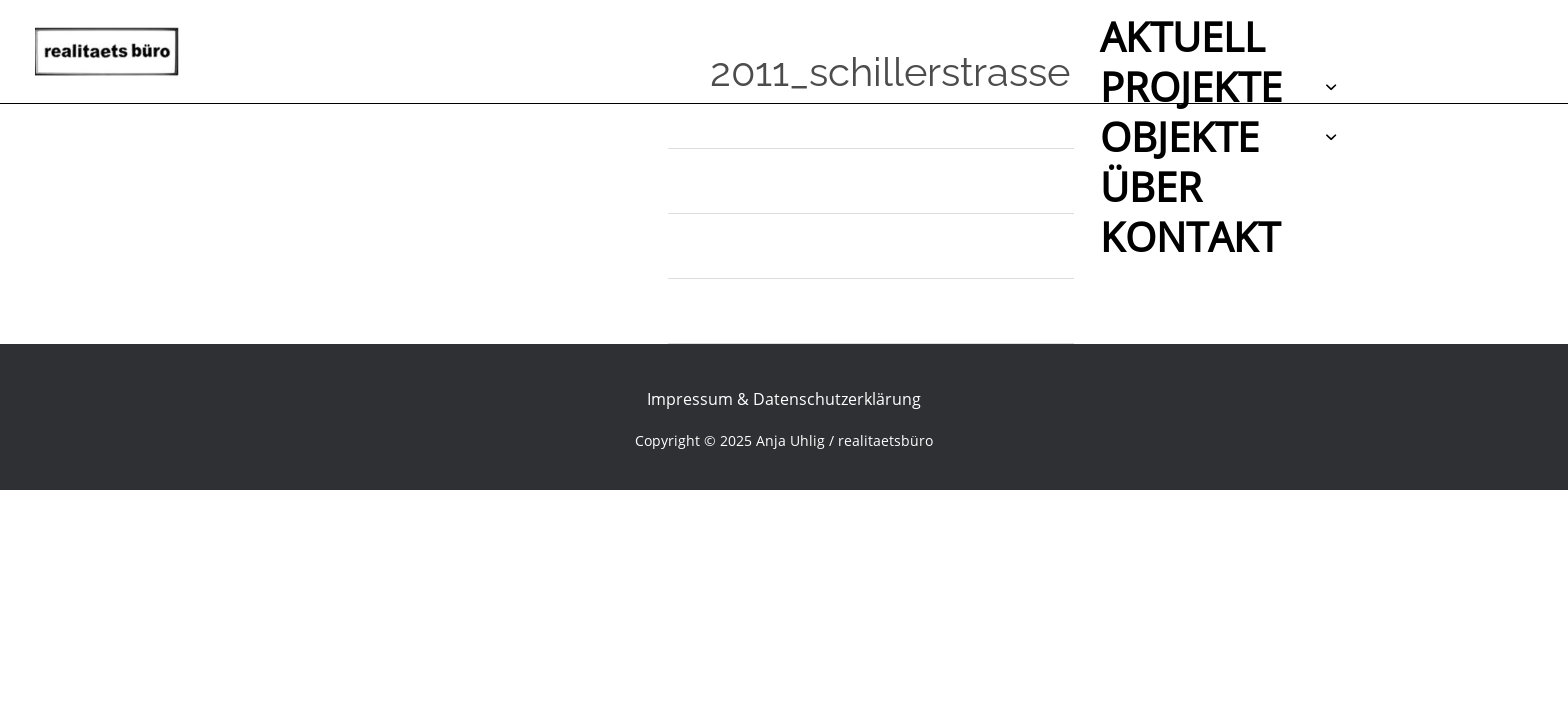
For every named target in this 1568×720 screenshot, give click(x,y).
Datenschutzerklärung (837, 399)
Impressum (690, 399)
